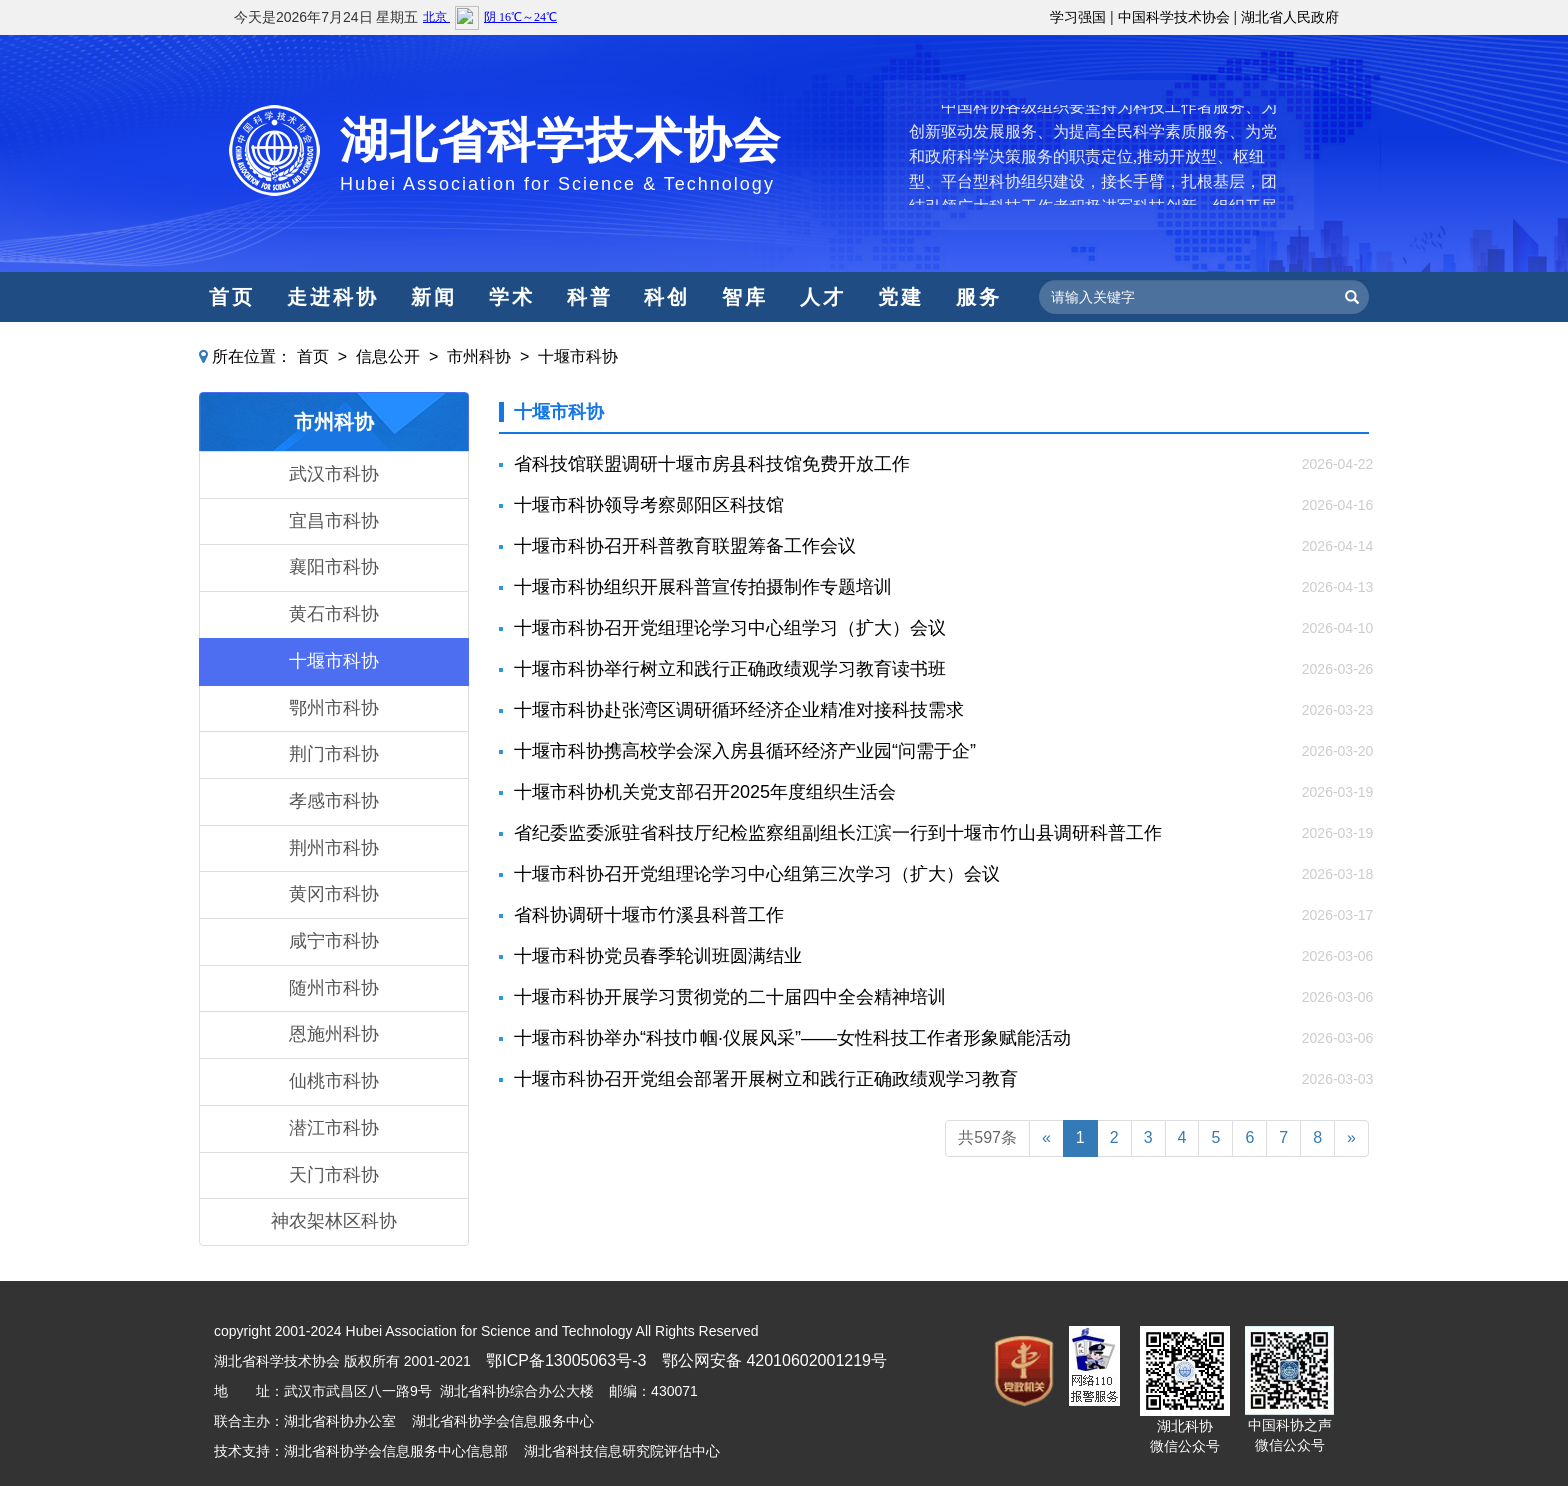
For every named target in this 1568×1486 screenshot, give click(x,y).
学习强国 (1078, 17)
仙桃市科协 (334, 1081)
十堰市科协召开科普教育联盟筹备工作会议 (685, 546)
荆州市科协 (334, 848)
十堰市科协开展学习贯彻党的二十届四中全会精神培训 (730, 997)
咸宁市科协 (334, 941)
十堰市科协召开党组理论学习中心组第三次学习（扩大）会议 (757, 874)
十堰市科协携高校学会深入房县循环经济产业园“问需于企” (745, 751)
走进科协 (333, 297)
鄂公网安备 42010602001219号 (774, 1360)
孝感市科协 (334, 801)
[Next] (1351, 1138)
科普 (590, 297)
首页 (232, 297)
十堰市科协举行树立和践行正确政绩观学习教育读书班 (730, 669)
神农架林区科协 (334, 1221)
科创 (667, 297)
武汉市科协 (334, 474)
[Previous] (1046, 1138)
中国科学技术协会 (1174, 17)
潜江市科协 (334, 1128)
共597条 (987, 1137)
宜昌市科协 (334, 521)
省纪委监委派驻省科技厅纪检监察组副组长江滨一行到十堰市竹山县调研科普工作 (838, 833)
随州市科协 (334, 988)
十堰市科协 (578, 356)
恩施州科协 (334, 1034)
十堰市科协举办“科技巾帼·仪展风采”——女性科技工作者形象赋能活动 (792, 1038)
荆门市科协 (334, 754)
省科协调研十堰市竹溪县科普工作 (649, 915)
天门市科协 (334, 1175)
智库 (745, 297)
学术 (512, 297)
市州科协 (479, 356)
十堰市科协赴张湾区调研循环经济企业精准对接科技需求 (739, 710)
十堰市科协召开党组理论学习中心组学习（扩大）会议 (730, 628)
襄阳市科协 (334, 567)
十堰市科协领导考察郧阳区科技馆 (649, 505)
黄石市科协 (334, 614)
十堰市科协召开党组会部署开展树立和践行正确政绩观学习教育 (766, 1079)
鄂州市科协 (334, 708)
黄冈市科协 (334, 894)
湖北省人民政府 (1290, 17)
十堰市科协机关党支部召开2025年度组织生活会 (705, 792)
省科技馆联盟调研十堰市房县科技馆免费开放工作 (712, 464)
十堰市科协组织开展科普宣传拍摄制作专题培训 (703, 587)
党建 (901, 297)
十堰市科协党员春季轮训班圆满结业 (658, 956)
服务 (979, 297)
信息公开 (388, 356)
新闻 (434, 297)
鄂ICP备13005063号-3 (566, 1360)
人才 (823, 297)
